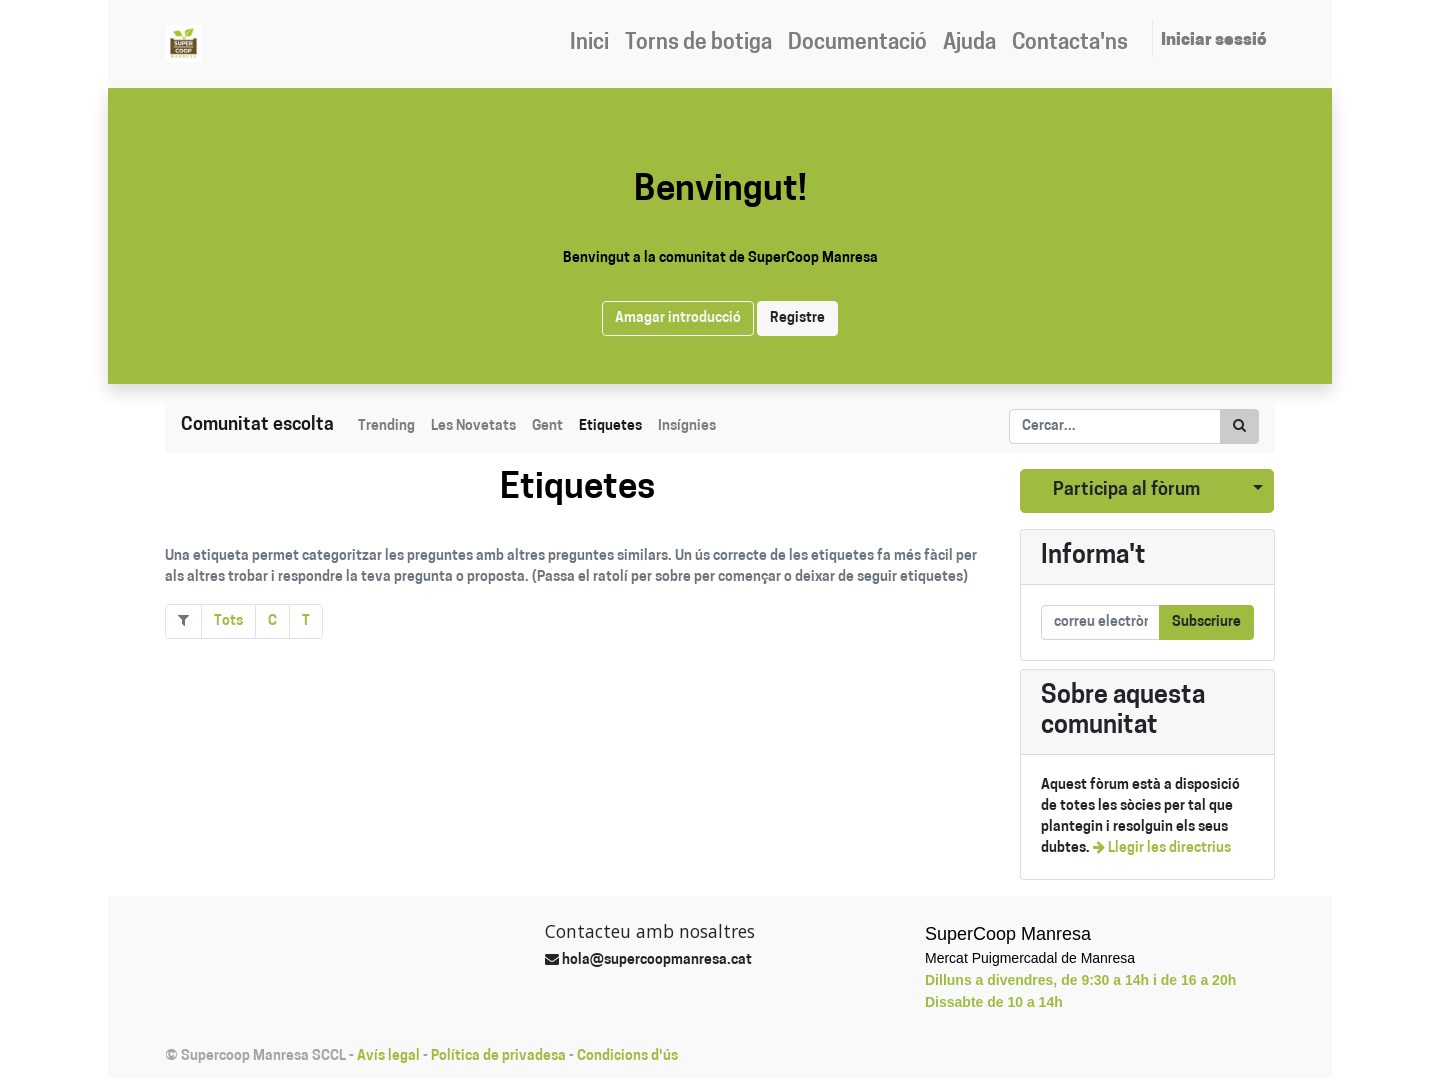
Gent (547, 426)
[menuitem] (589, 44)
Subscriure (1206, 622)
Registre (797, 318)
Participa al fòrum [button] (1126, 490)
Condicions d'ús (627, 1056)
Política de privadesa (498, 1056)
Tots (228, 621)
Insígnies (687, 426)
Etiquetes (610, 426)
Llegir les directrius (1162, 848)
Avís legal (388, 1056)
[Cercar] (1239, 426)
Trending (386, 426)
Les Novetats (473, 426)
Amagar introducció (678, 318)
